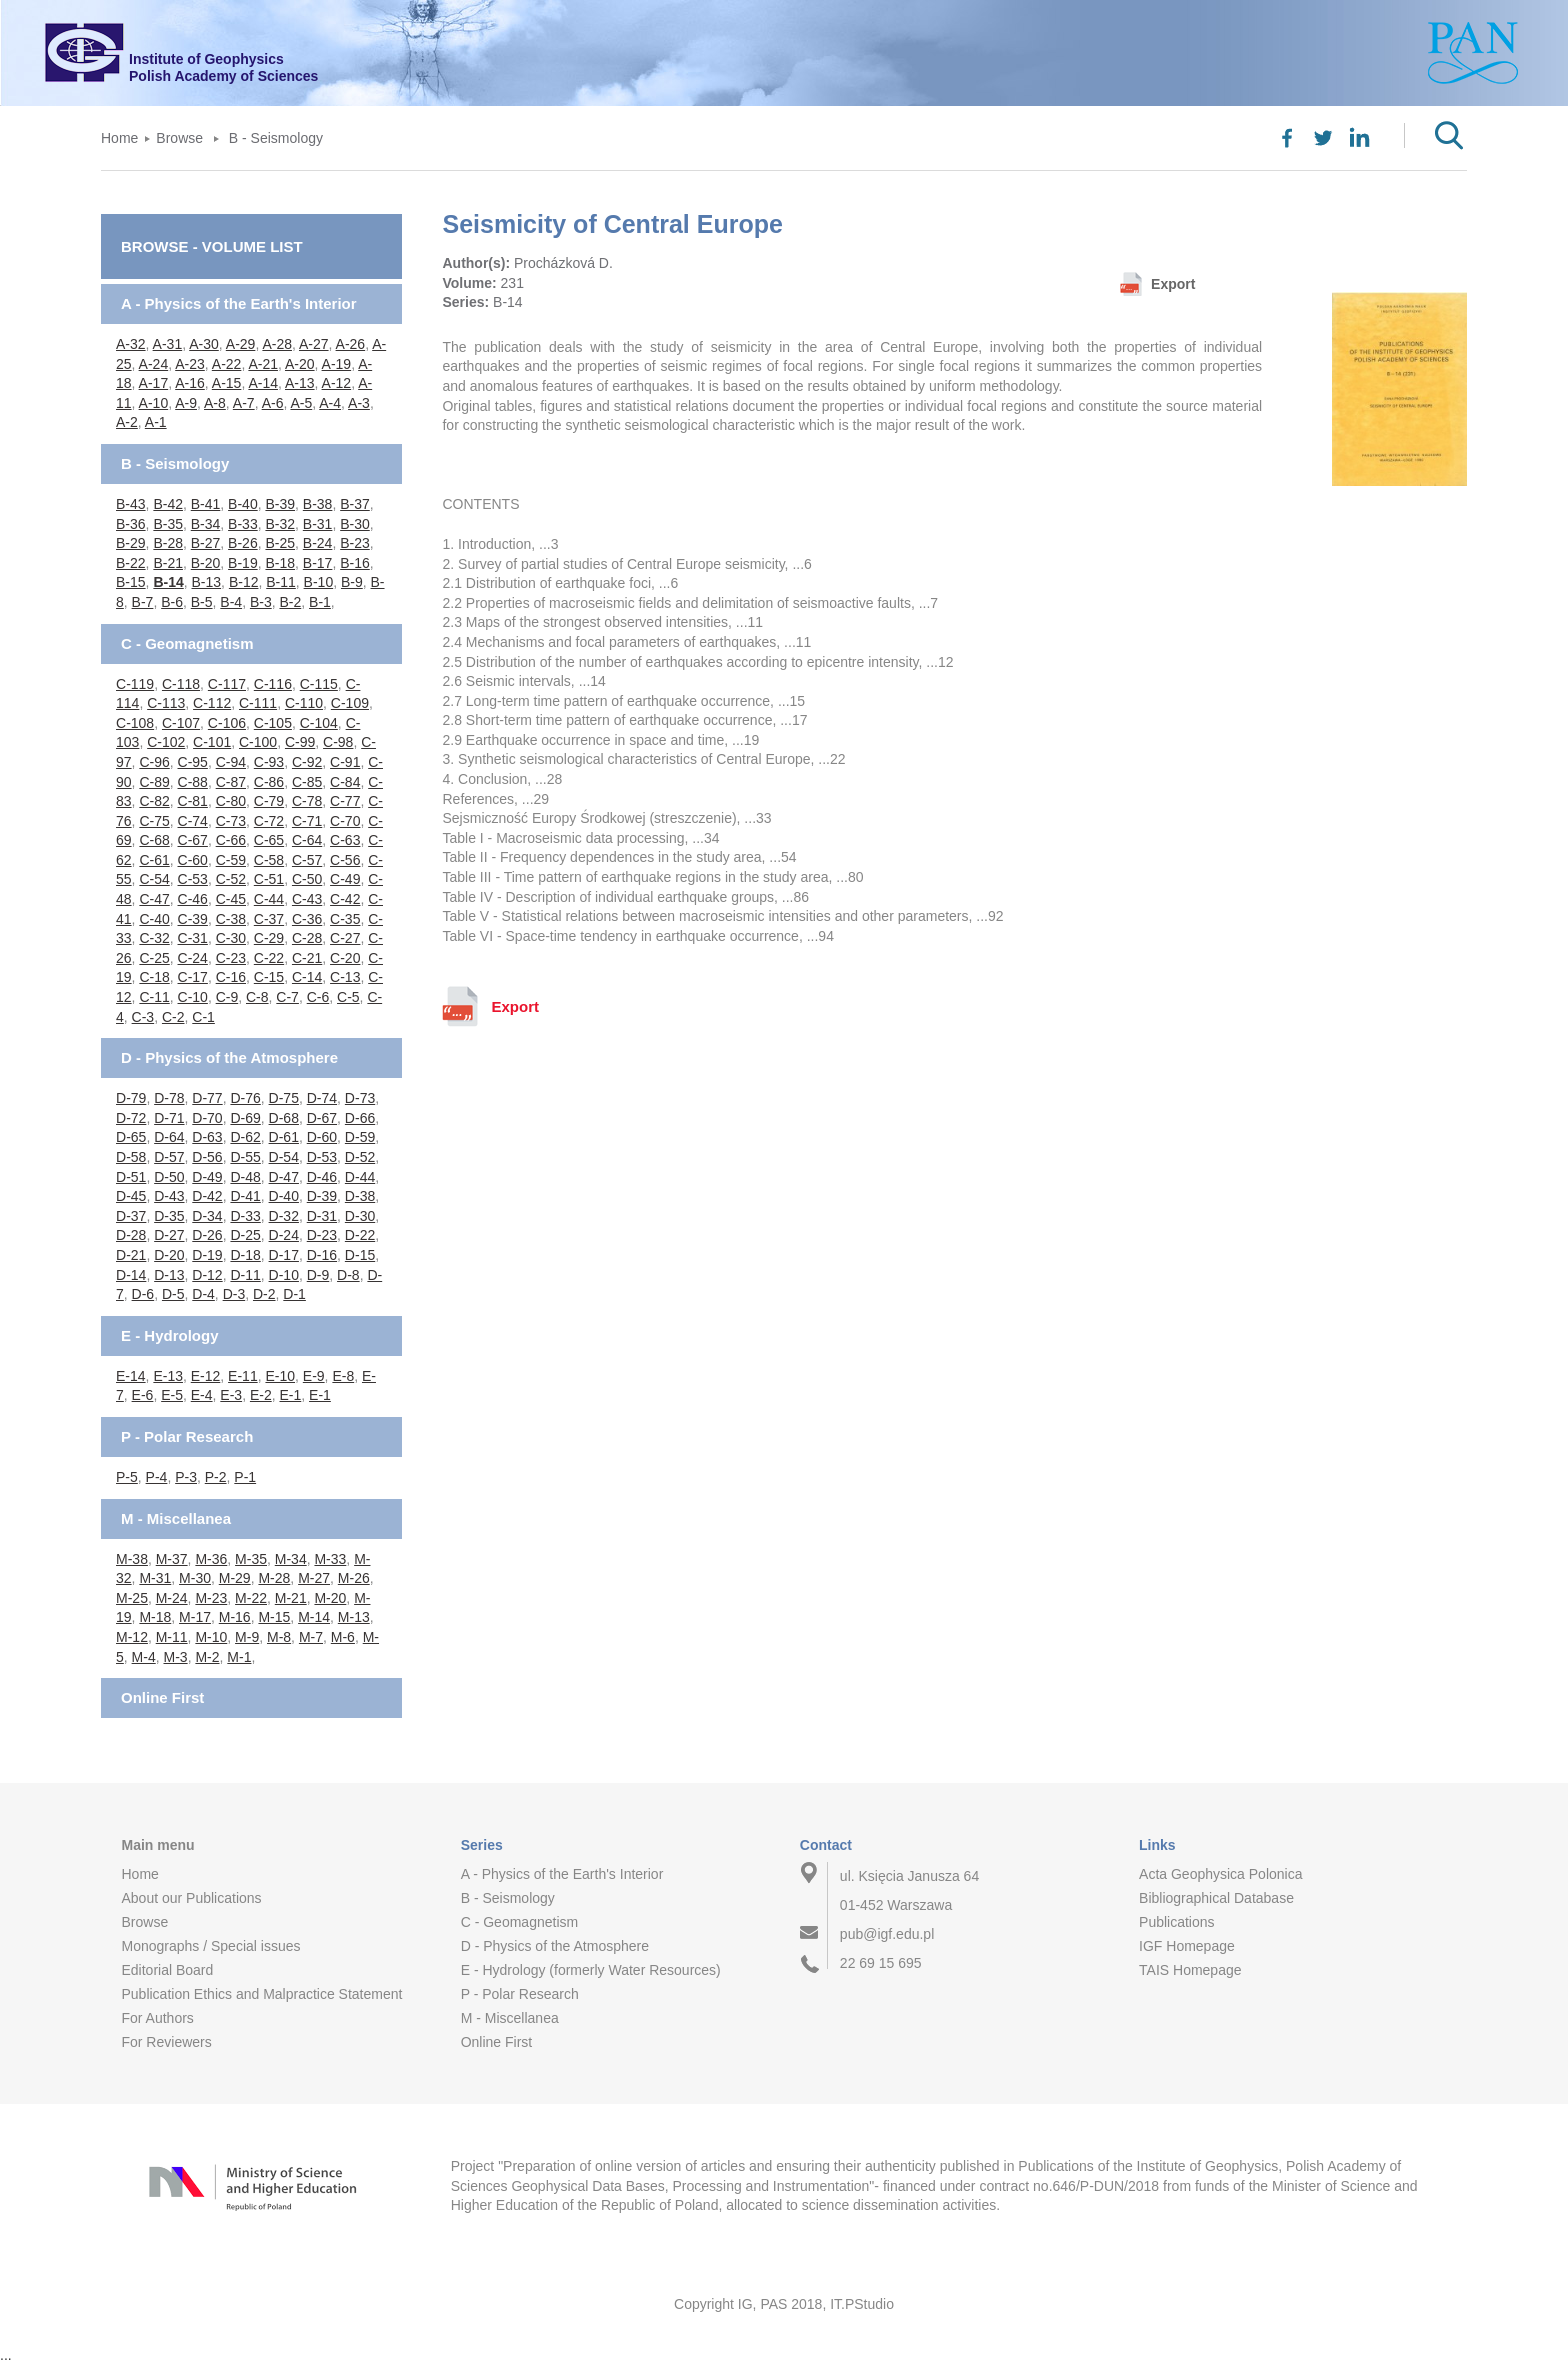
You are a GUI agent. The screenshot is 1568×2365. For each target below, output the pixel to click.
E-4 (202, 1395)
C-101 (212, 742)
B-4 (231, 602)
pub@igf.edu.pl (887, 1934)
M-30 (195, 1578)
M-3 (176, 1657)
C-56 (345, 860)
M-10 (211, 1637)
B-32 (280, 524)
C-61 (154, 860)
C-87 (231, 782)
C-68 (154, 840)
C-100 (258, 742)
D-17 (284, 1255)
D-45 (131, 1196)
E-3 (231, 1395)
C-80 (231, 801)
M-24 (172, 1598)
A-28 (277, 344)
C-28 (307, 938)
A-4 (330, 403)
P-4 (157, 1477)
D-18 (245, 1255)
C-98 (338, 742)
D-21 (131, 1255)
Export (1173, 284)
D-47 (284, 1177)
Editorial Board (167, 1970)
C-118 (181, 684)
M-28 (274, 1578)
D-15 (360, 1255)
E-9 (314, 1376)
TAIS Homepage (1190, 1970)
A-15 (227, 383)
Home (119, 138)
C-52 (231, 879)
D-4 (203, 1294)
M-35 (251, 1559)
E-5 (172, 1395)
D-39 (322, 1196)
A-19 (337, 364)
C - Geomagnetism (187, 643)
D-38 (360, 1196)
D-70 (207, 1118)
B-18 (280, 563)
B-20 (206, 563)
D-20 (169, 1255)
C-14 (307, 977)
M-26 (354, 1578)
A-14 (263, 383)
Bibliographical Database (1216, 1898)
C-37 (269, 919)
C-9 (227, 997)
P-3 (186, 1477)
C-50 (307, 879)
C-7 (287, 997)
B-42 (168, 504)
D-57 (169, 1157)
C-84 (345, 782)
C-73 (231, 821)
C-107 (181, 723)
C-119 (135, 684)
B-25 (280, 543)
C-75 (154, 821)
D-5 (173, 1294)
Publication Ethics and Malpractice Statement (261, 1994)
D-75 (284, 1098)
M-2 (207, 1657)
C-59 (231, 860)
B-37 (355, 504)
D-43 (169, 1196)
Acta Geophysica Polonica (1220, 1874)
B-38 (318, 504)
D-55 (245, 1157)
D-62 (245, 1137)
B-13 (207, 582)
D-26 (207, 1235)
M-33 (330, 1559)
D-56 (207, 1157)
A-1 (156, 422)
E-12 (206, 1376)
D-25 (245, 1235)
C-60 (193, 860)
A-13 (300, 383)
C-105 (273, 723)
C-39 (193, 919)
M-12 (132, 1637)
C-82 (154, 801)
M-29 (235, 1578)
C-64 (307, 840)
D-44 (360, 1177)
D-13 (169, 1275)
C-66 (231, 840)
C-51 (269, 879)
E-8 (343, 1376)
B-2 (290, 602)
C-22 (269, 958)
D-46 (322, 1177)
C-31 (193, 938)
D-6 (143, 1294)
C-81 (193, 801)
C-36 (307, 919)
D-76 (245, 1098)
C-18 (154, 977)
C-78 (307, 801)
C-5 (348, 997)
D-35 (169, 1216)
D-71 (169, 1118)
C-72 (269, 821)
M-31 (155, 1578)
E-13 (168, 1376)
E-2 (261, 1395)
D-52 (360, 1157)
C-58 (269, 860)
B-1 (320, 602)
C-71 (307, 821)
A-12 (337, 383)
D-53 (322, 1157)
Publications (1177, 1922)
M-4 (144, 1657)
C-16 (231, 977)
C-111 (258, 703)
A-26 (351, 344)
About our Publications (191, 1898)
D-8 (348, 1275)
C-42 (345, 899)
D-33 (245, 1216)
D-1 (294, 1294)
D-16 (322, 1255)
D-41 (245, 1196)
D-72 (131, 1118)
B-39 (280, 504)
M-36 (211, 1559)
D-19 (207, 1255)
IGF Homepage (1187, 1946)
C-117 (227, 684)
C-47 (154, 899)
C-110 (304, 703)
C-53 (193, 879)
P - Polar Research (187, 1436)
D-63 (207, 1137)
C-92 (307, 762)
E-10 (280, 1376)
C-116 (273, 684)
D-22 (360, 1235)
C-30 (231, 938)
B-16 (355, 563)
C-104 (319, 723)
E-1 (290, 1395)
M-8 (279, 1637)
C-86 (269, 782)
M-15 (274, 1617)
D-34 (207, 1216)
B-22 (131, 563)
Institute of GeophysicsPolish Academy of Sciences (223, 67)
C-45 (231, 899)
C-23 (231, 958)
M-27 (314, 1578)
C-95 (193, 762)
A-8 (215, 403)
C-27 (345, 938)
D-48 (245, 1177)
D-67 (322, 1118)
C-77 (345, 801)
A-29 (241, 344)
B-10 (319, 582)
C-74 (193, 821)
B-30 (355, 524)
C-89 (154, 782)
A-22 (227, 364)
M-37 (172, 1559)
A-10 (154, 403)
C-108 (135, 723)
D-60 (322, 1137)
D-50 (169, 1177)
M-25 (132, 1598)
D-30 (360, 1216)
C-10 (193, 997)
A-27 (314, 344)
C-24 (193, 958)
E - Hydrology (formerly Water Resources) (591, 1970)
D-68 (284, 1118)
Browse (179, 138)
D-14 (131, 1275)
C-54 (154, 879)
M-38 (132, 1559)
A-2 (127, 422)
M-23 (211, 1598)
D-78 (169, 1098)
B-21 (168, 563)
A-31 (168, 344)
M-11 (172, 1637)
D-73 (360, 1098)
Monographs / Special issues (210, 1946)
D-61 (284, 1137)
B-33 (243, 524)
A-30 (204, 344)
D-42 (207, 1196)
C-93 (269, 762)
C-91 (345, 762)
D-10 (284, 1275)
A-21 (263, 364)
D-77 (207, 1098)
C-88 (193, 782)
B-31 (318, 524)
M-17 (195, 1617)
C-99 (300, 742)
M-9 (247, 1637)
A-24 (154, 364)
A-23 (190, 364)
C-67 (193, 840)
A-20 (300, 364)
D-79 (131, 1098)
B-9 (352, 582)
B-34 (206, 524)
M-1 (239, 1657)
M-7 (311, 1637)
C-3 (143, 1017)
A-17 (154, 383)
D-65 (131, 1137)
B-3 (261, 602)
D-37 (131, 1216)
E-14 (131, 1376)
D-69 (245, 1118)
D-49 (207, 1177)
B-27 (206, 543)
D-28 (131, 1235)
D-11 (245, 1275)
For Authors (157, 2018)
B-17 (318, 563)
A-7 (244, 403)
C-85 (307, 782)
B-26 (243, 543)
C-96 (154, 762)
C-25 (154, 958)
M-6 (343, 1637)
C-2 (173, 1017)
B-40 (243, 504)
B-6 (172, 602)
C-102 (166, 742)
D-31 (322, 1216)
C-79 (269, 801)
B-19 (243, 563)
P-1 (245, 1477)
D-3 (234, 1294)
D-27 (169, 1235)
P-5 (127, 1477)
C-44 (269, 899)
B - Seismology (276, 138)
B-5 (202, 602)
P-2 (216, 1477)
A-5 (301, 403)
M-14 (314, 1617)
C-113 (166, 703)
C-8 (257, 997)
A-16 (190, 383)
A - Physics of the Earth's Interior (239, 303)
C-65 (269, 840)
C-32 (154, 938)
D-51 (131, 1177)
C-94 (231, 762)
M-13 (354, 1617)
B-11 (281, 582)
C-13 (345, 977)
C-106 (227, 723)
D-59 (360, 1137)
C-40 (154, 919)
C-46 (193, 899)
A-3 (359, 403)
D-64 (169, 1137)
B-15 (131, 582)
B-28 (168, 543)
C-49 (345, 879)
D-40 (284, 1196)
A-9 (186, 403)
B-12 (244, 582)
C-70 (345, 821)
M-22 (251, 1598)
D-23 (322, 1235)
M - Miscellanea (176, 1518)
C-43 (307, 899)
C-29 (269, 938)
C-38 (231, 919)
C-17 (193, 977)
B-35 (168, 524)
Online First (162, 1697)
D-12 (207, 1275)
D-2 (264, 1294)
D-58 (131, 1157)
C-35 (345, 919)
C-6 (318, 997)
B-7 (143, 602)
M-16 (235, 1617)
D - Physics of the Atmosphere (229, 1057)
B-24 (318, 543)
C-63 (345, 840)
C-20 (345, 958)
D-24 (284, 1235)
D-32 (284, 1216)
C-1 (203, 1017)
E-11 (243, 1376)
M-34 (291, 1559)
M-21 (291, 1598)
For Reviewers (166, 2042)
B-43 (131, 504)
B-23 (355, 543)
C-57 (307, 860)
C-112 (212, 703)
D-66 (360, 1118)
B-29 (131, 543)
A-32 (131, 344)
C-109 (350, 703)
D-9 (318, 1275)
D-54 (284, 1157)
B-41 (206, 504)
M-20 (330, 1598)
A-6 (273, 403)
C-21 (307, 958)
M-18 (155, 1617)
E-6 (143, 1395)
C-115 (319, 684)
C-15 (269, 977)
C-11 (154, 997)
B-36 (131, 524)
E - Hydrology (170, 1335)
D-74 (322, 1098)
